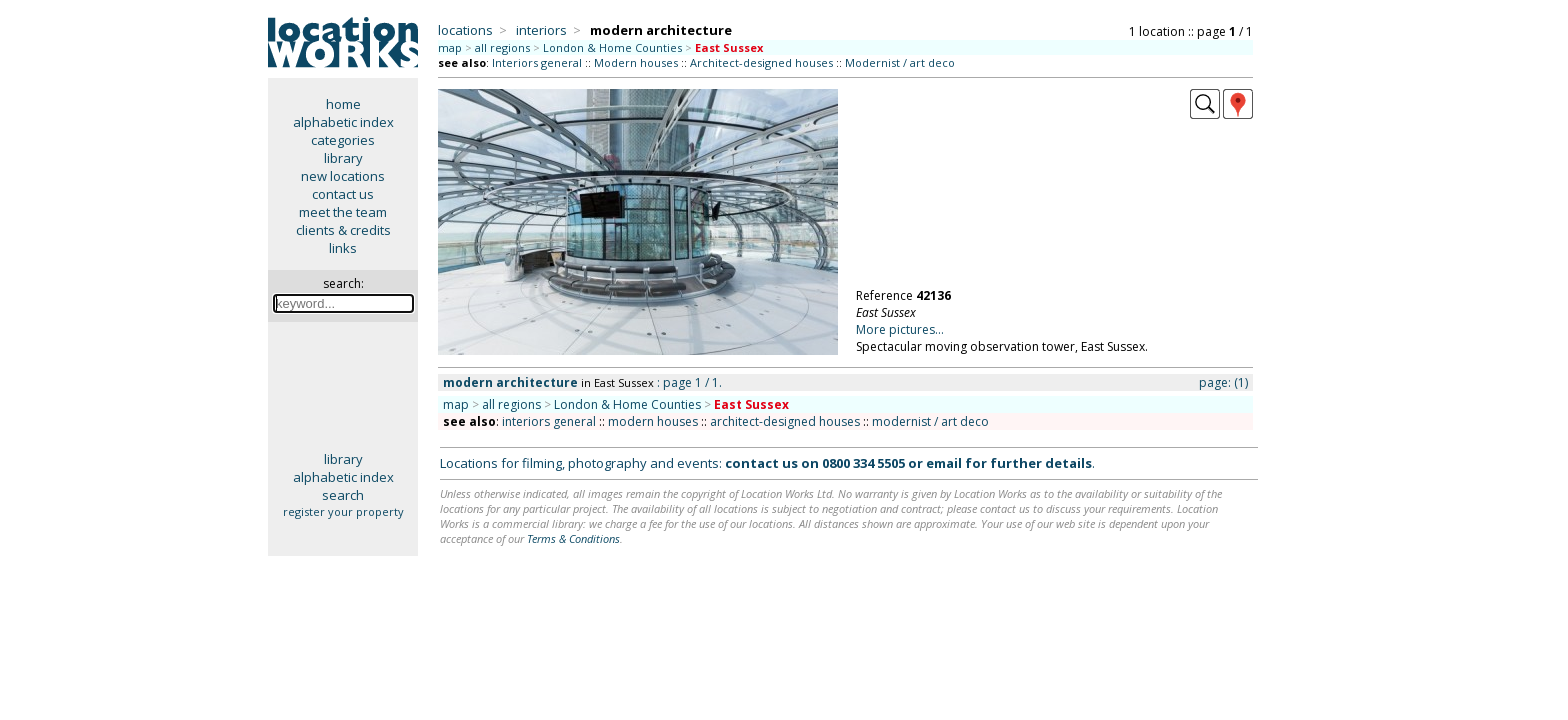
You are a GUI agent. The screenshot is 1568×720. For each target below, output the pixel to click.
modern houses (653, 421)
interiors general (549, 421)
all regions (502, 47)
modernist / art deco (930, 421)
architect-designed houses (785, 421)
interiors (541, 30)
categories (343, 140)
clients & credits (343, 230)
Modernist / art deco (900, 62)
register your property (343, 511)
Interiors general (537, 62)
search (343, 495)
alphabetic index (343, 122)
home (343, 104)
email (944, 463)
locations (465, 30)
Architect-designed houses (761, 62)
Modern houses (636, 62)
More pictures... (900, 329)
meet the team (343, 212)
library (343, 158)
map (450, 47)
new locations (343, 176)
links (343, 248)
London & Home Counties (612, 47)
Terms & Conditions (573, 538)
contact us (343, 194)
